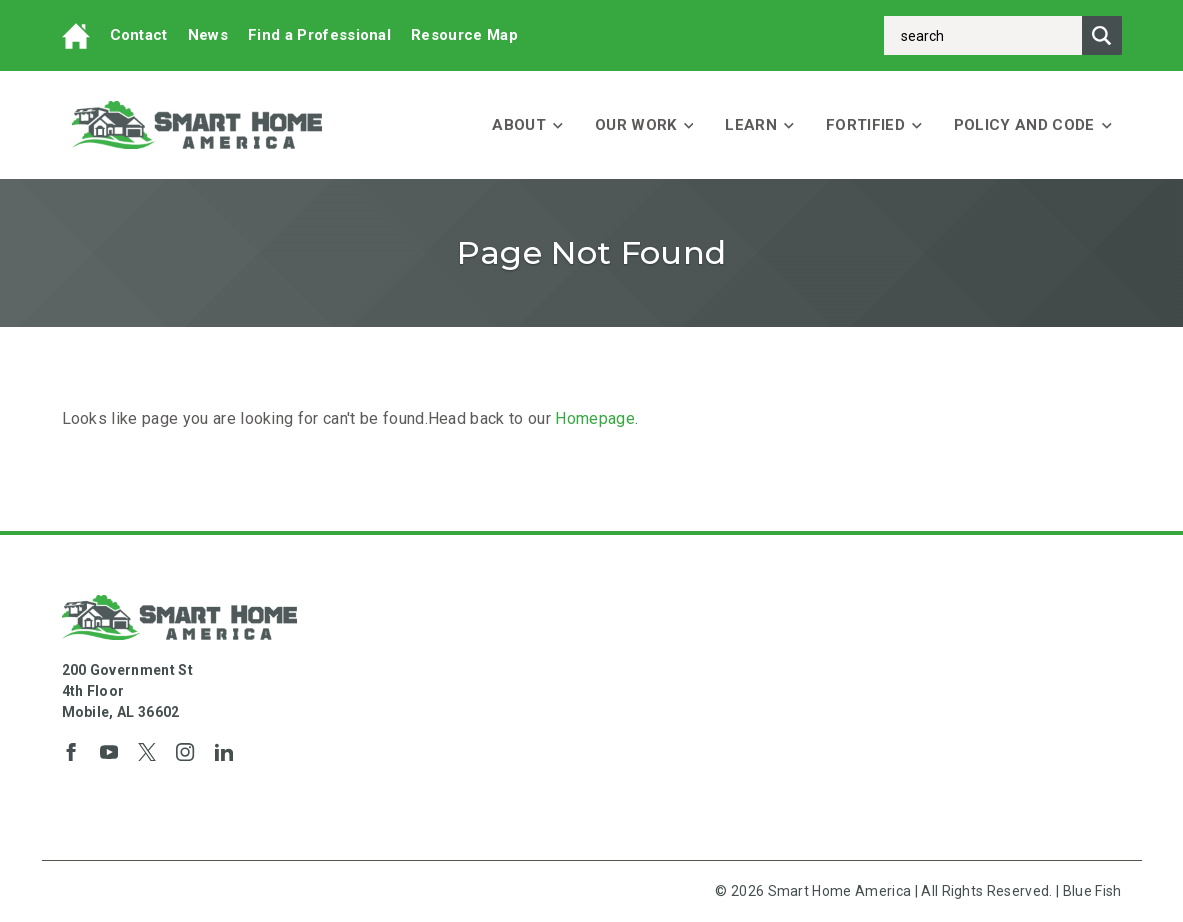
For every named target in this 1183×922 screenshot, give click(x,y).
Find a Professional (319, 35)
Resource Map (464, 35)
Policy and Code (1033, 125)
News (208, 35)
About (527, 125)
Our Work (644, 125)
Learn (759, 125)
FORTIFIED (874, 125)
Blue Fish (1092, 891)
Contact (139, 35)
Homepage (595, 418)
